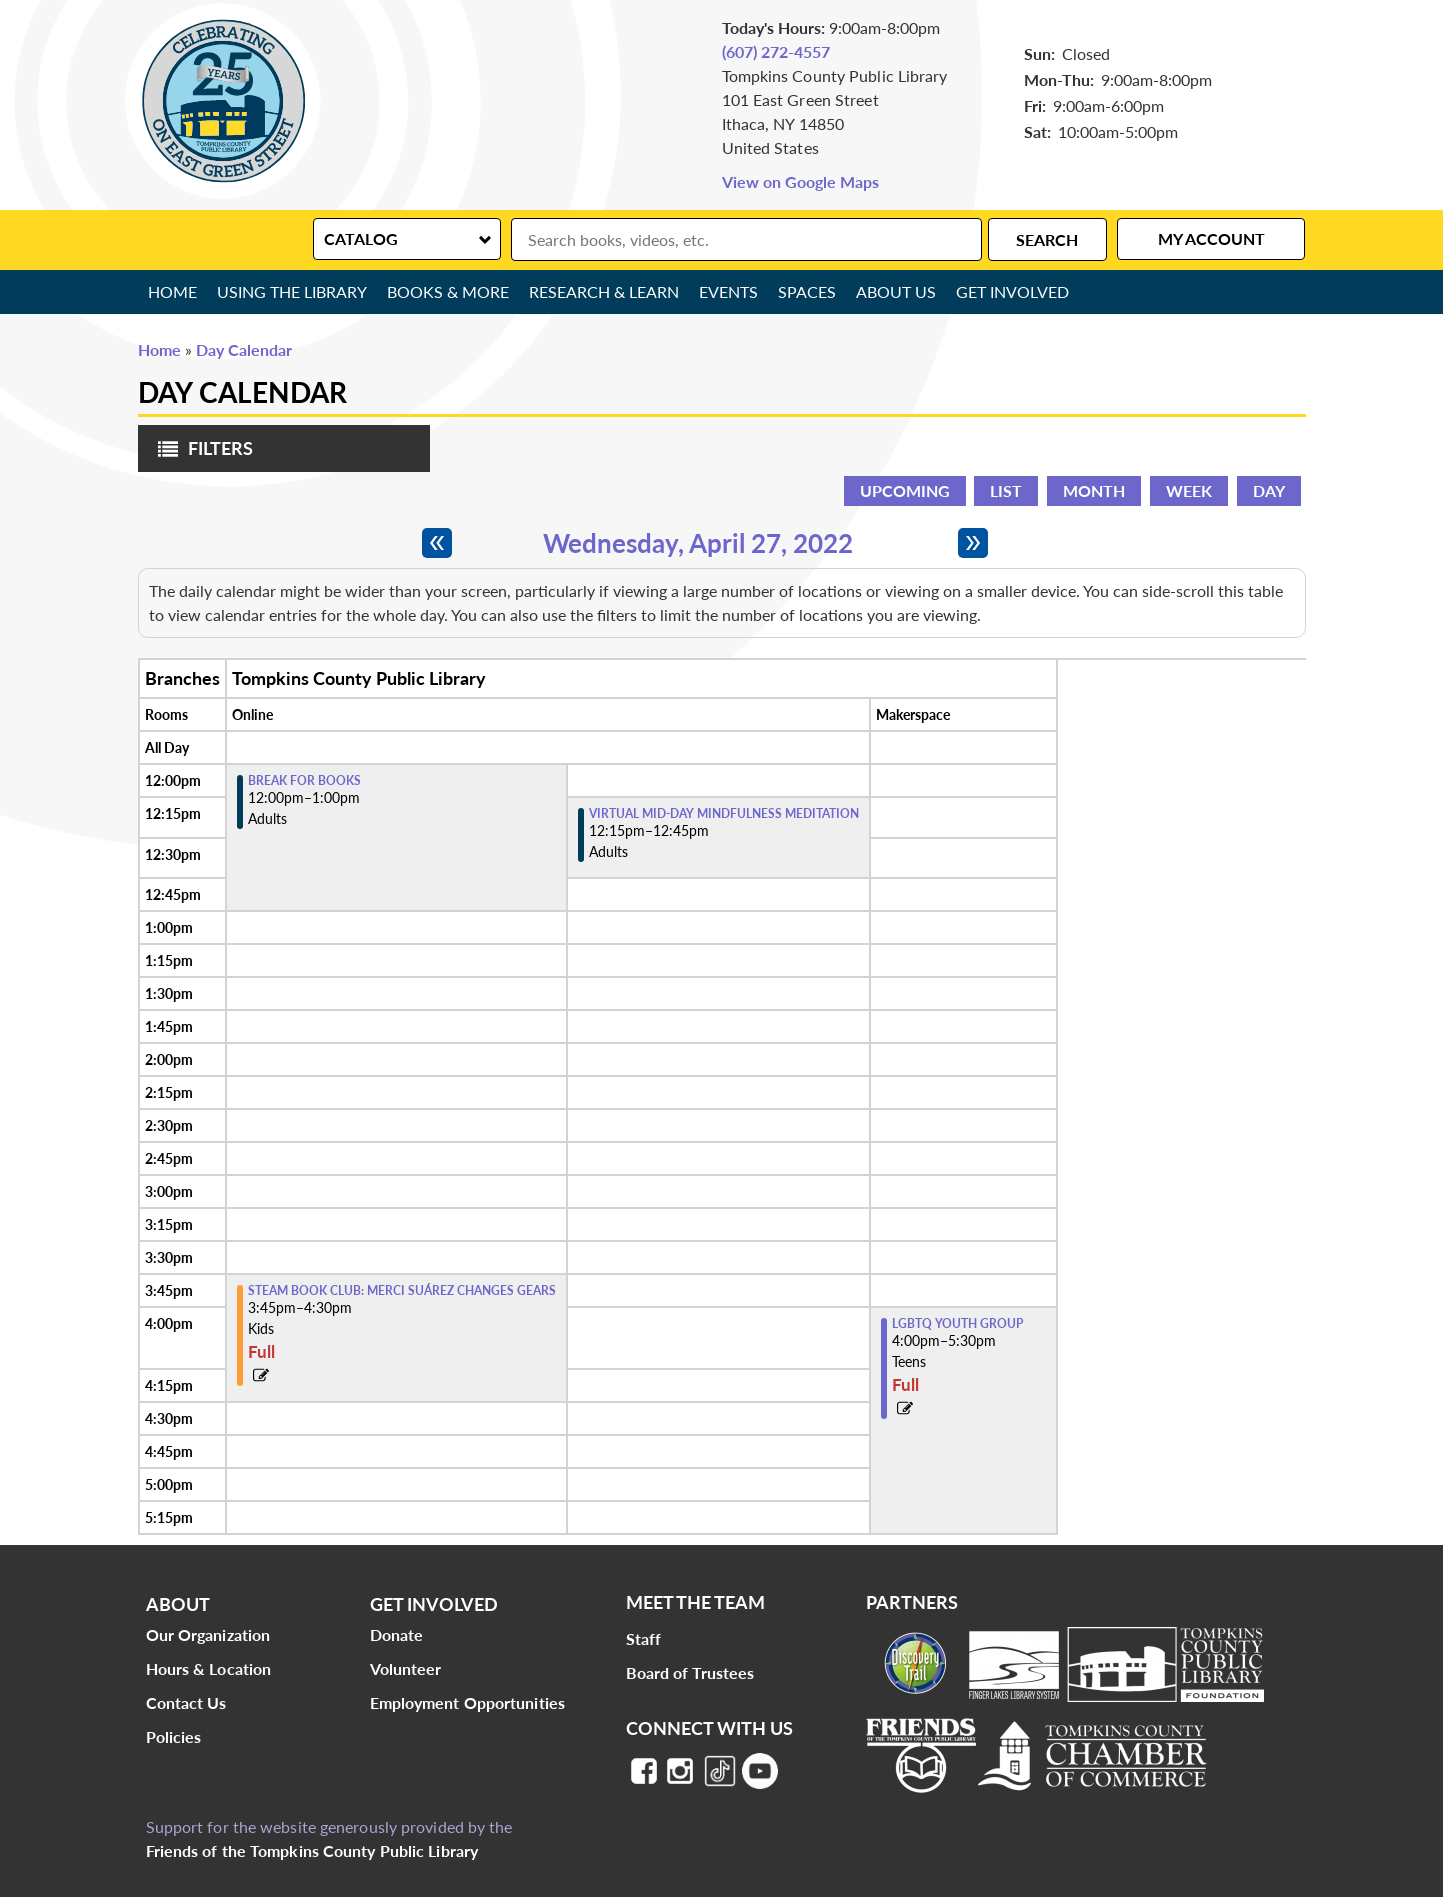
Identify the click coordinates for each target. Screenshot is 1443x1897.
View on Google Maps (800, 181)
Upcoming (905, 490)
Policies (174, 1736)
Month (1094, 490)
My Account (1211, 238)
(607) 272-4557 (776, 51)
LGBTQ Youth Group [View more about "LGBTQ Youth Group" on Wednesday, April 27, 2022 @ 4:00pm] (957, 1324)
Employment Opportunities (467, 1702)
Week (1189, 490)
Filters (200, 454)
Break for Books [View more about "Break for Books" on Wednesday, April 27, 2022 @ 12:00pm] (304, 781)
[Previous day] (437, 543)
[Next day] (973, 543)
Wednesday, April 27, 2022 (698, 543)
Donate (397, 1634)
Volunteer (406, 1668)
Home (172, 291)
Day (1269, 490)
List (1006, 490)
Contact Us (186, 1702)
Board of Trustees (690, 1672)
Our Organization (208, 1634)
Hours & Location (209, 1668)
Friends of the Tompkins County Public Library (312, 1850)
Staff (644, 1638)
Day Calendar (244, 349)
